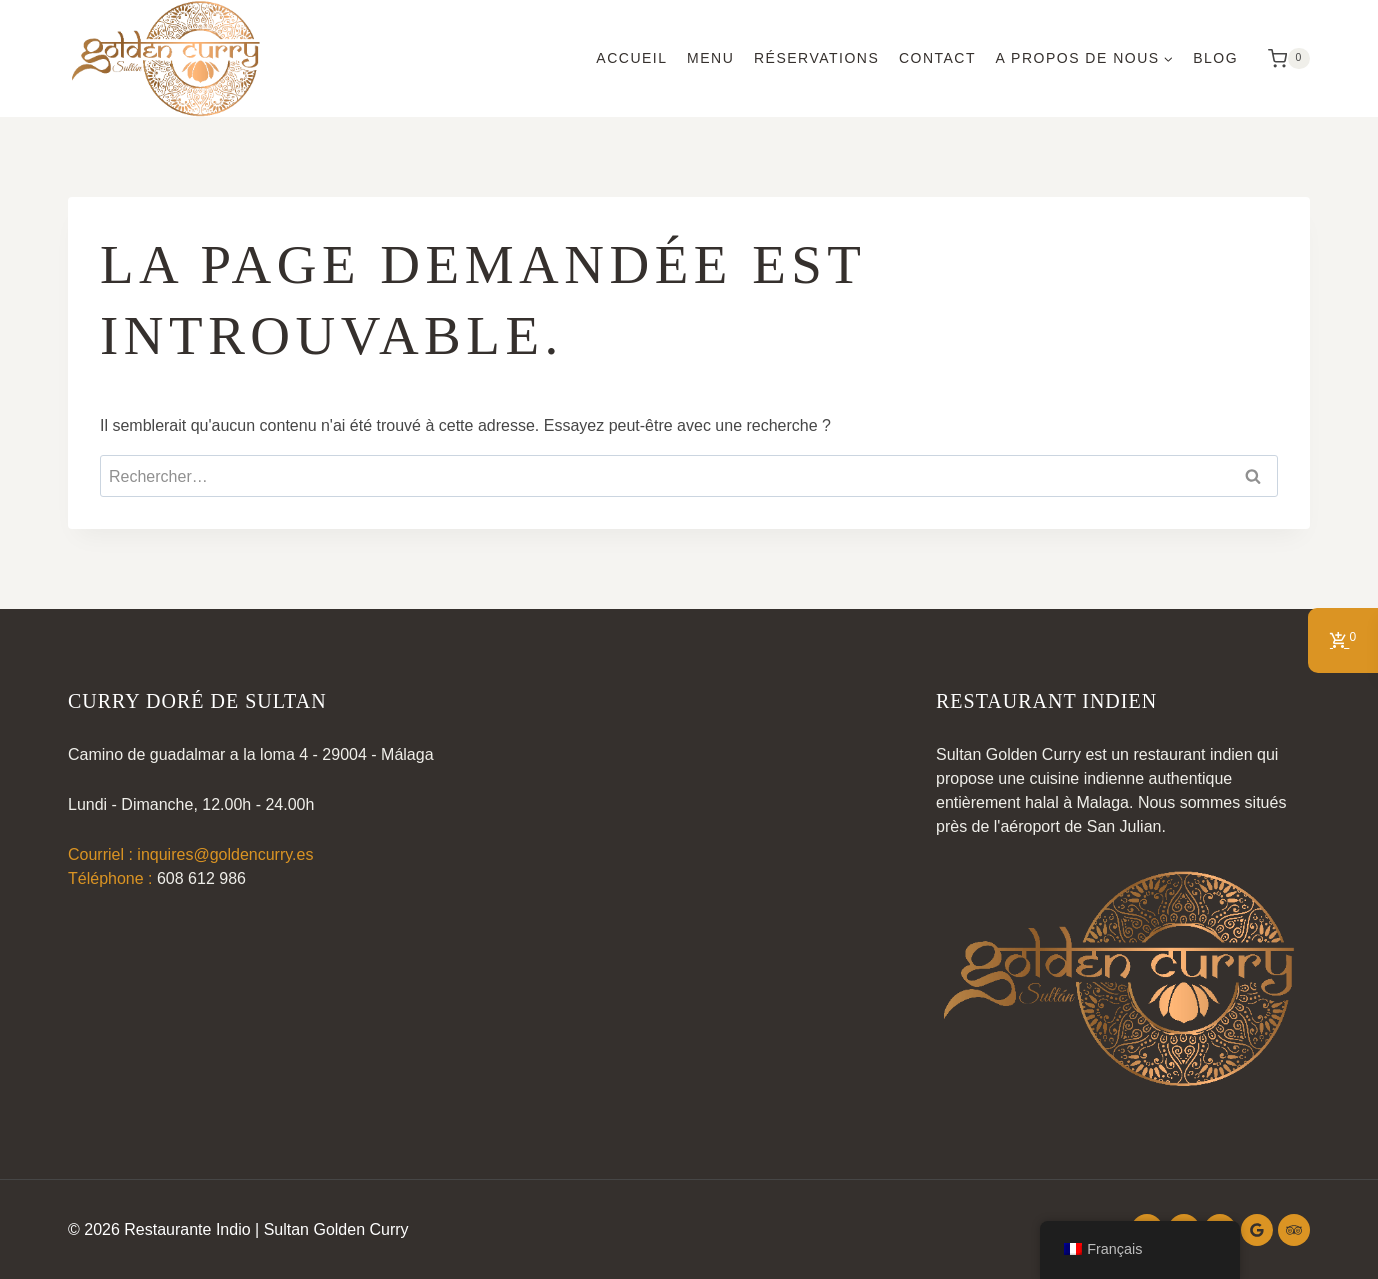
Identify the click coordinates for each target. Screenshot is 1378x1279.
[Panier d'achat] (1284, 59)
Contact (937, 58)
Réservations (816, 58)
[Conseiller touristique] (1294, 1230)
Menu (710, 58)
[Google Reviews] (1257, 1230)
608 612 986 (201, 878)
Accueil (631, 58)
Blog (1215, 58)
